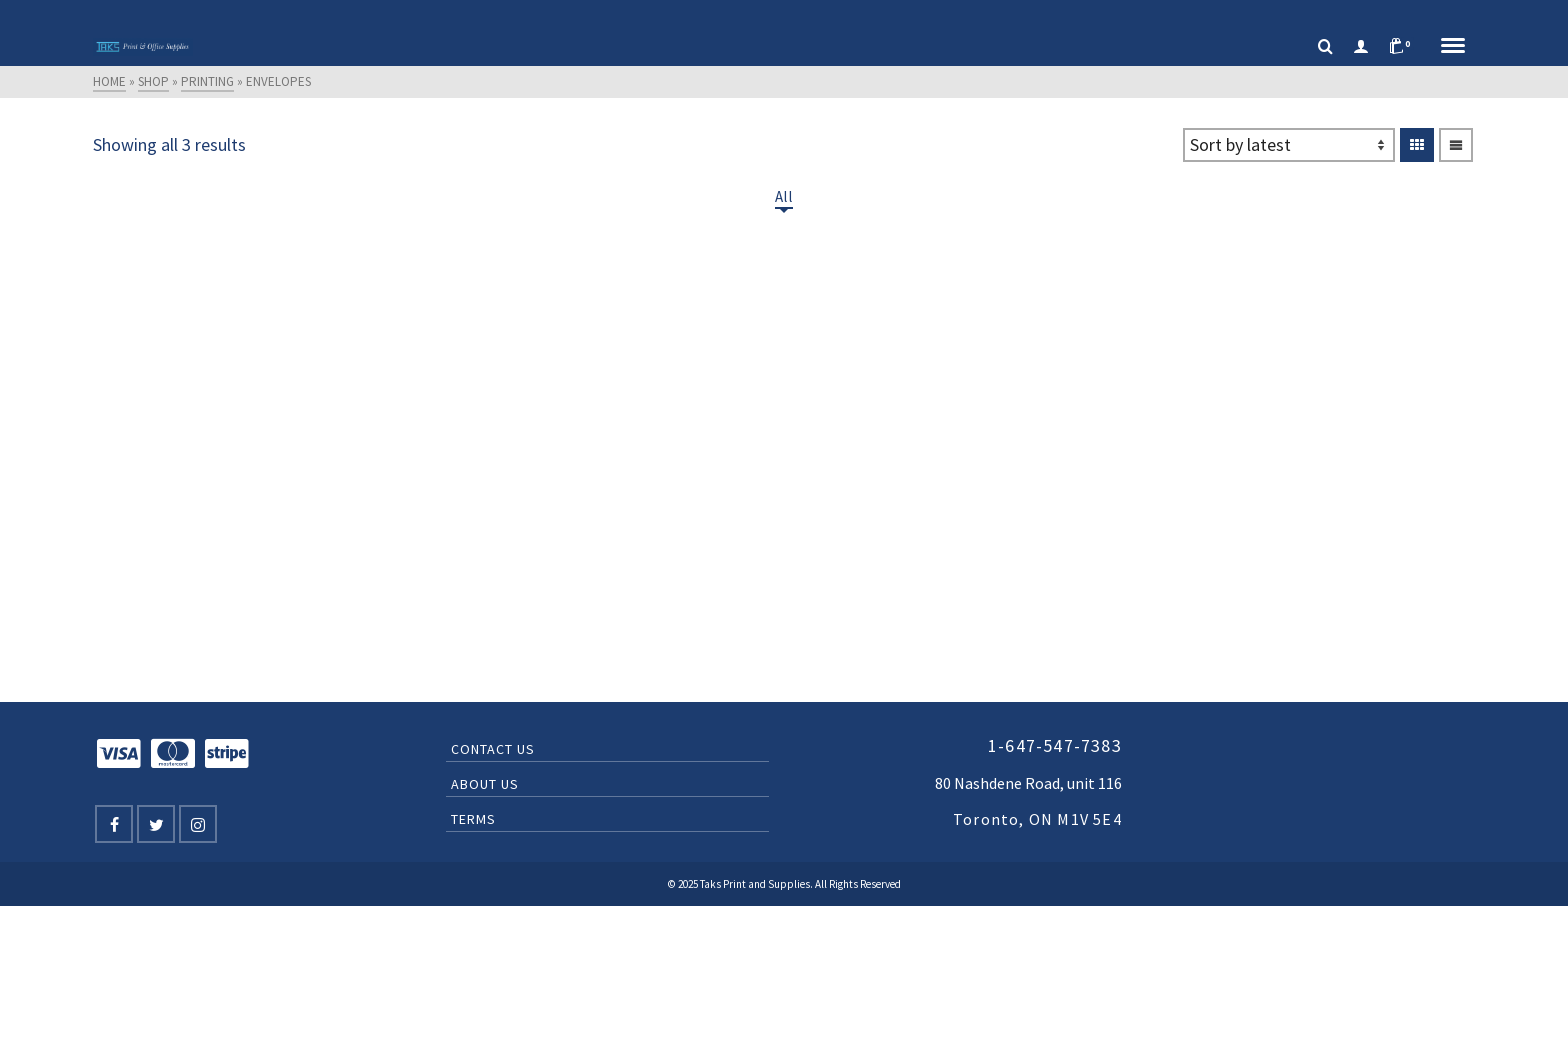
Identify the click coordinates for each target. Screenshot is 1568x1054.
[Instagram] (198, 824)
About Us (485, 784)
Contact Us (493, 749)
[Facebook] (114, 824)
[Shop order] (1289, 145)
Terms (473, 819)
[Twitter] (156, 824)
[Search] (1325, 47)
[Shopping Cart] (1405, 47)
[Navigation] (1453, 47)
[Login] (1361, 47)
